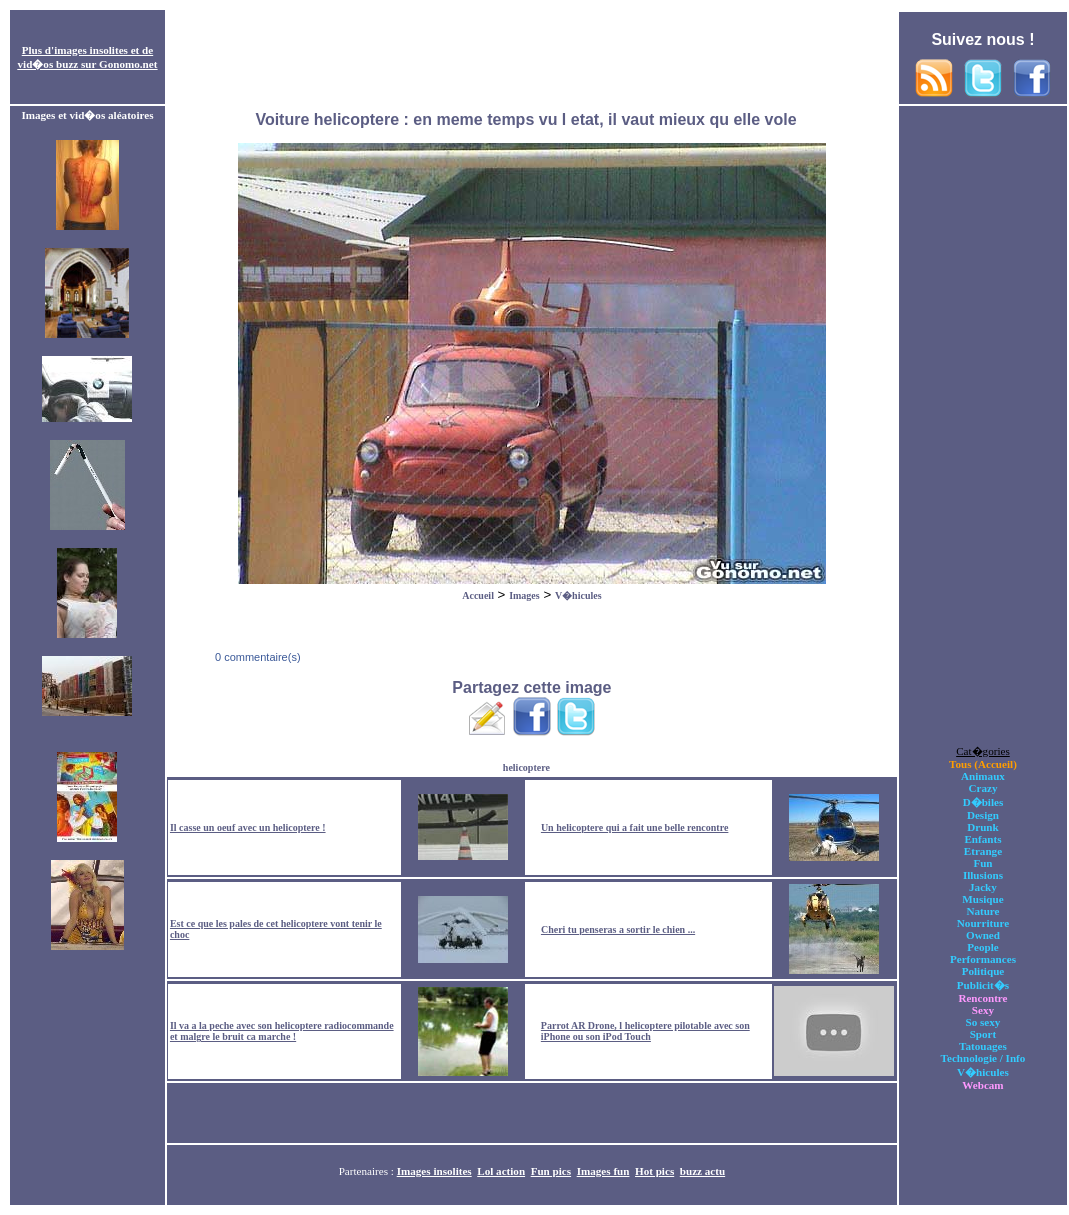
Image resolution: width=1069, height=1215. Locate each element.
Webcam (982, 1085)
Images (524, 595)
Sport (983, 1034)
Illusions (983, 875)
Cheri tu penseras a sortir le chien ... (618, 929)
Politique (983, 971)
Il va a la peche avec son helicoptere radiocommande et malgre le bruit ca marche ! (282, 1031)
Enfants (982, 839)
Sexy (983, 1010)
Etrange (983, 851)
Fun (982, 863)
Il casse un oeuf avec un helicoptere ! (248, 827)
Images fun (603, 1171)
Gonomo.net (128, 64)
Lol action (501, 1171)
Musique (982, 899)
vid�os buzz (48, 64)
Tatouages (983, 1046)
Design (983, 815)
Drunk (983, 827)
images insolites (91, 50)
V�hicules (578, 595)
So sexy (983, 1022)
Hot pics (654, 1171)
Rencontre (982, 998)
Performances (983, 959)
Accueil (478, 595)
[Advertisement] (532, 58)
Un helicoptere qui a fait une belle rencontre (635, 827)
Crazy (982, 788)
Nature (982, 911)
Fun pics (551, 1171)
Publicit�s (983, 985)
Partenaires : (368, 1171)
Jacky (983, 887)
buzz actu (702, 1171)
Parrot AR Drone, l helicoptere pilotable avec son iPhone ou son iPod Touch (645, 1031)
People (982, 947)
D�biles (983, 802)
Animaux (983, 776)
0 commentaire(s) (256, 657)
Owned (983, 935)
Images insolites (434, 1171)
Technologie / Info (983, 1058)
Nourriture (983, 923)
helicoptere (526, 767)
